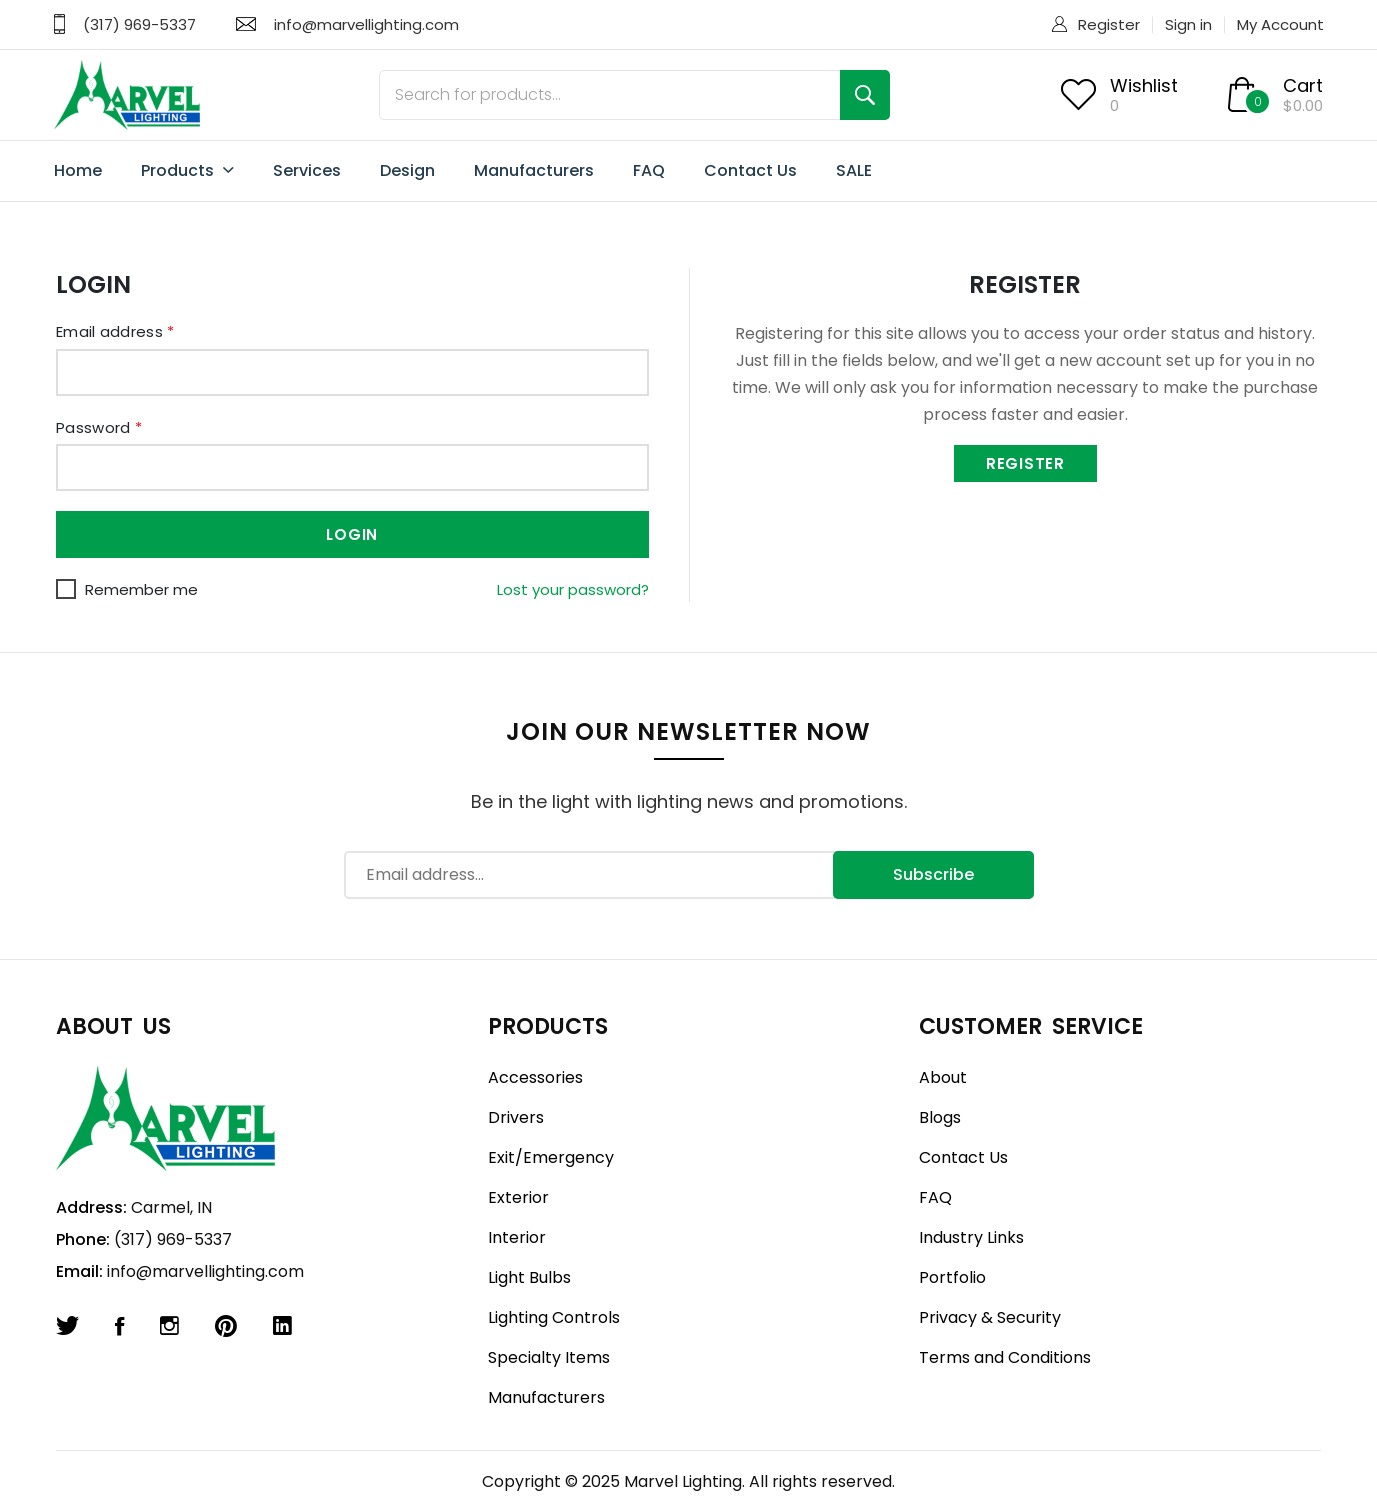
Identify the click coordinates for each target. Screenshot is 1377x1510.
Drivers (516, 1117)
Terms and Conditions (1005, 1357)
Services (307, 170)
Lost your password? (573, 589)
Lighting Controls (554, 1317)
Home (78, 170)
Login (352, 534)
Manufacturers (534, 170)
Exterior (518, 1197)
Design (407, 170)
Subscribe (933, 874)
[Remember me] (66, 589)
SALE (854, 170)
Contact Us (750, 170)
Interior (517, 1237)
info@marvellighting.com (366, 24)
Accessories (535, 1077)
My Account (1280, 24)
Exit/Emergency (551, 1157)
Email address (115, 331)
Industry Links (971, 1237)
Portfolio (952, 1277)
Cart (1303, 85)
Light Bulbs (529, 1277)
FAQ (649, 170)
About (943, 1077)
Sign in (1188, 24)
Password (99, 427)
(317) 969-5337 (139, 24)
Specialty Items (549, 1357)
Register (1109, 24)
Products (187, 171)
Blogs (940, 1117)
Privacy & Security (990, 1317)
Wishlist (1144, 85)
